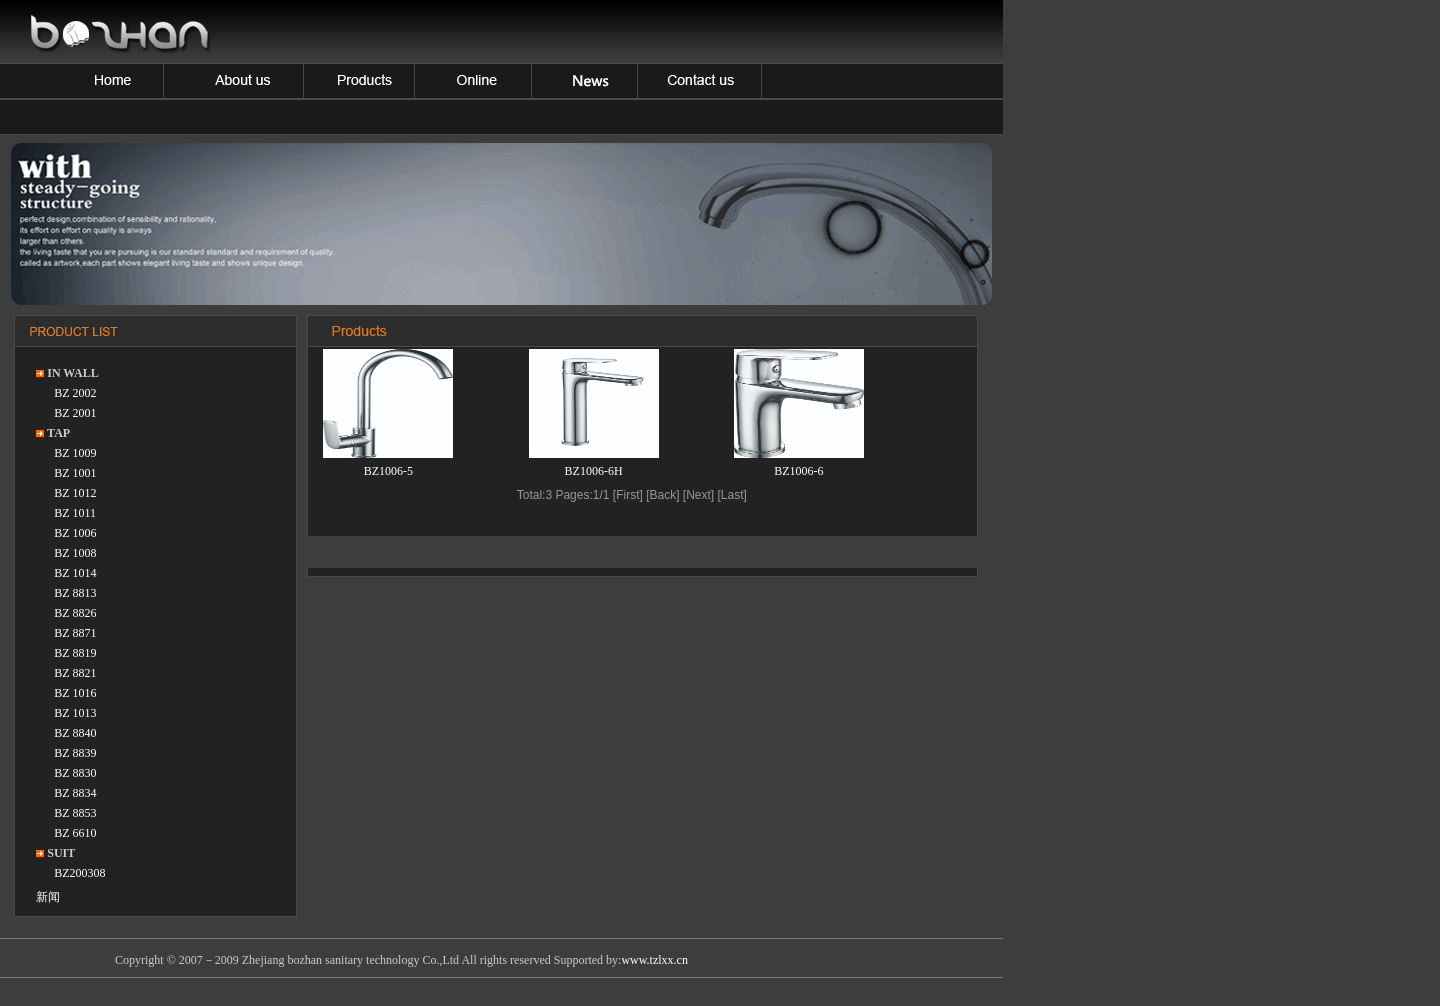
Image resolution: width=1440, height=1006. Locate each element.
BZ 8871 (75, 633)
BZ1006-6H (594, 471)
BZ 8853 (75, 813)
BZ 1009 (75, 453)
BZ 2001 (75, 413)
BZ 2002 (75, 393)
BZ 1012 (75, 493)
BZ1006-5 (388, 471)
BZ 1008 (75, 553)
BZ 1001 (75, 473)
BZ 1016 (75, 693)
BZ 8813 (75, 593)
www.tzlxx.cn (654, 960)
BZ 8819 (75, 653)
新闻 (48, 897)
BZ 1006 (75, 533)
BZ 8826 (75, 613)
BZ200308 (79, 873)
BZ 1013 (75, 713)
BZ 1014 (75, 573)
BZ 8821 (75, 673)
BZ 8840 (75, 733)
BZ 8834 (75, 793)
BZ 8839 (75, 753)
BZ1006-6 (798, 471)
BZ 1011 (75, 513)
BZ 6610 (75, 833)
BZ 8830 (75, 773)
